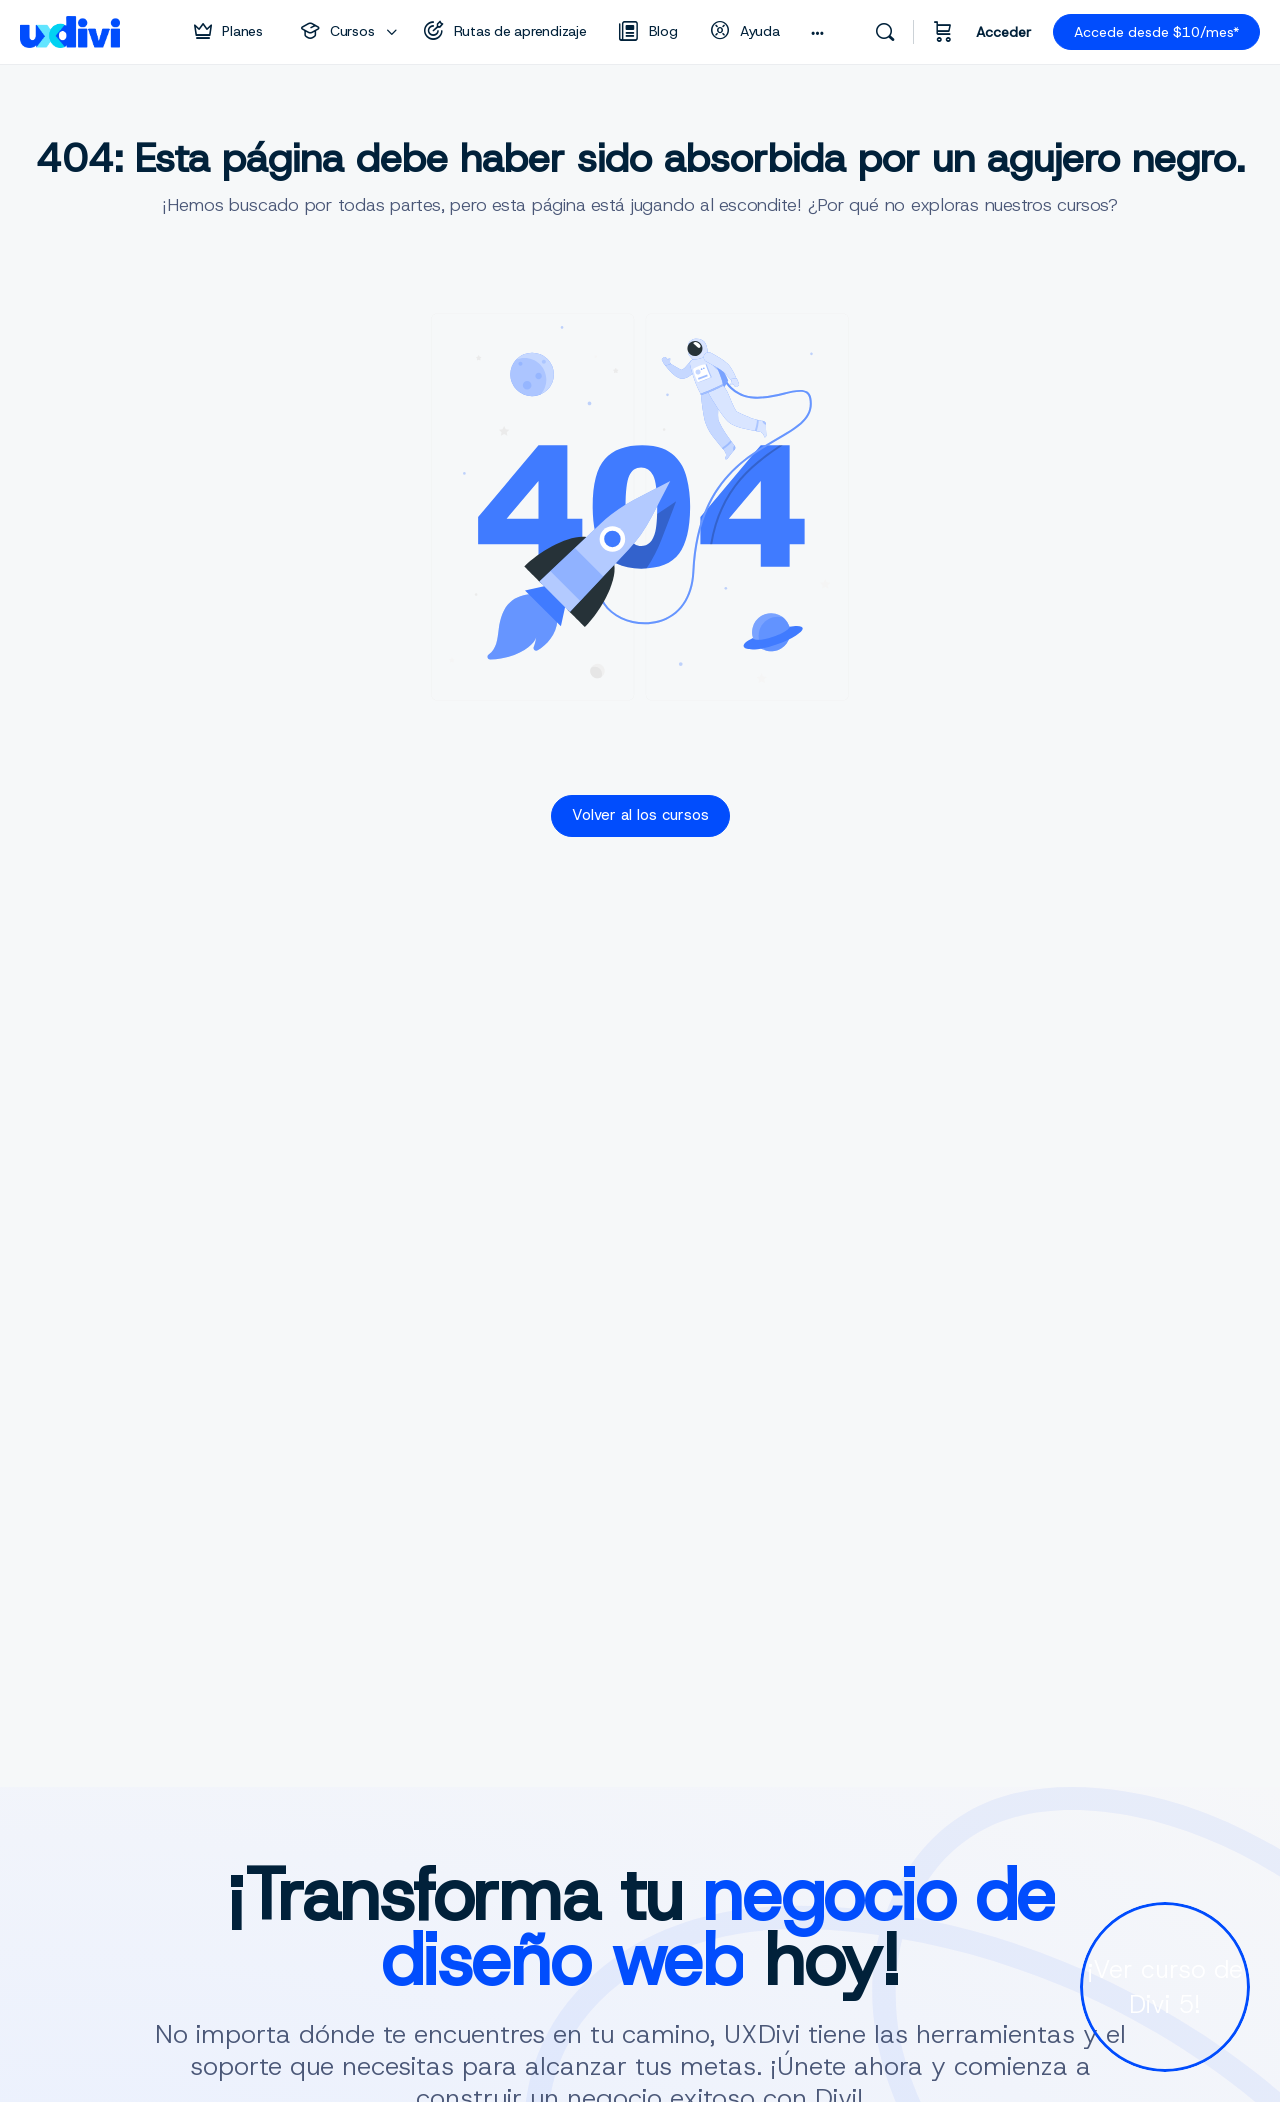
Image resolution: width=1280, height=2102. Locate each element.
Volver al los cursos (640, 815)
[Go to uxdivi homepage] (70, 30)
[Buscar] (885, 32)
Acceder (1003, 32)
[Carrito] (943, 32)
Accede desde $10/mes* (1156, 32)
